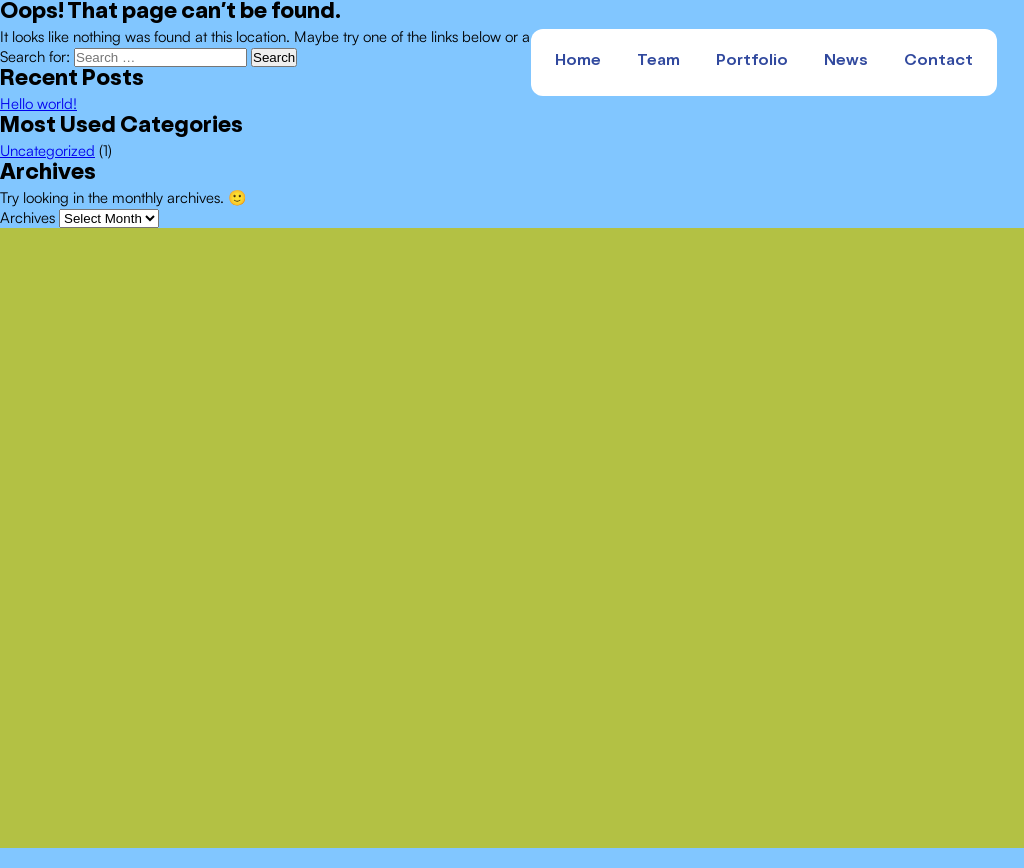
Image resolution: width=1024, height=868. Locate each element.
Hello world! (38, 103)
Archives (27, 217)
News (846, 62)
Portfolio (752, 62)
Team (658, 62)
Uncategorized (47, 150)
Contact (938, 62)
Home (578, 62)
